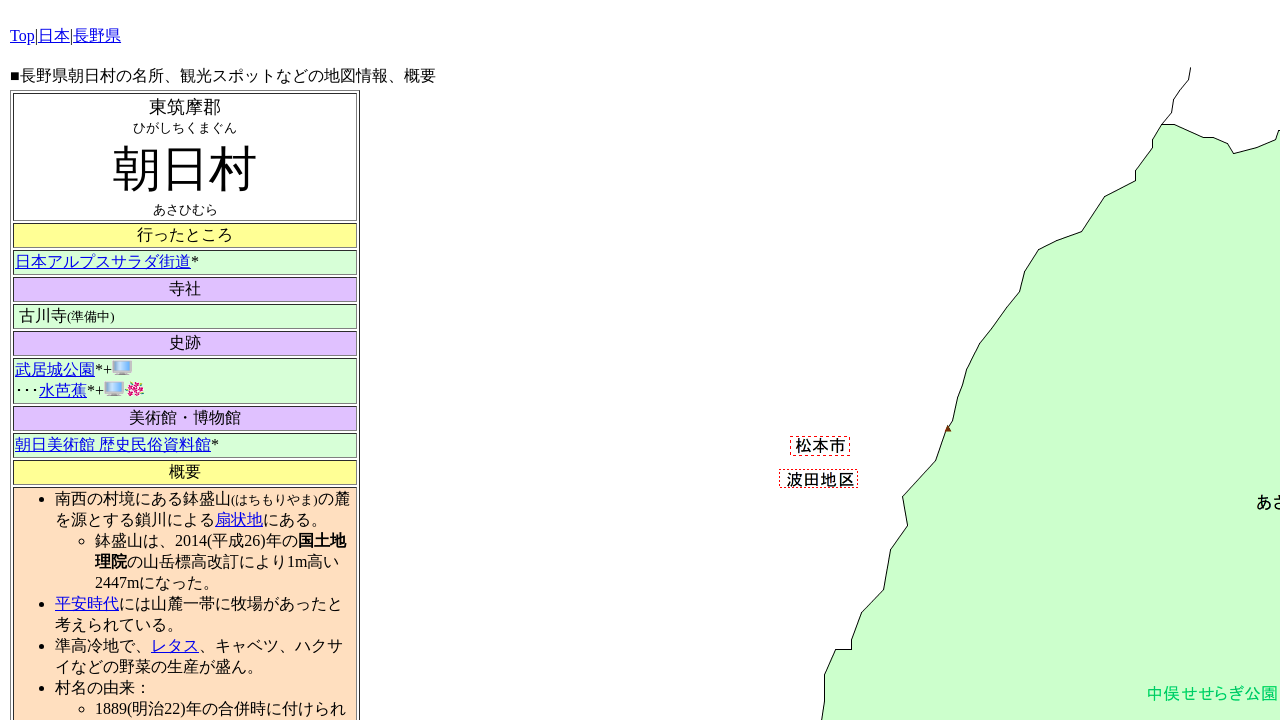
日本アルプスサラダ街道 (103, 261)
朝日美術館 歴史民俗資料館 (113, 444)
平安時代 (87, 603)
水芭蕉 (63, 390)
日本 (54, 35)
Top (22, 35)
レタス (175, 645)
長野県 (97, 35)
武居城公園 (55, 369)
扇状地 (239, 519)
